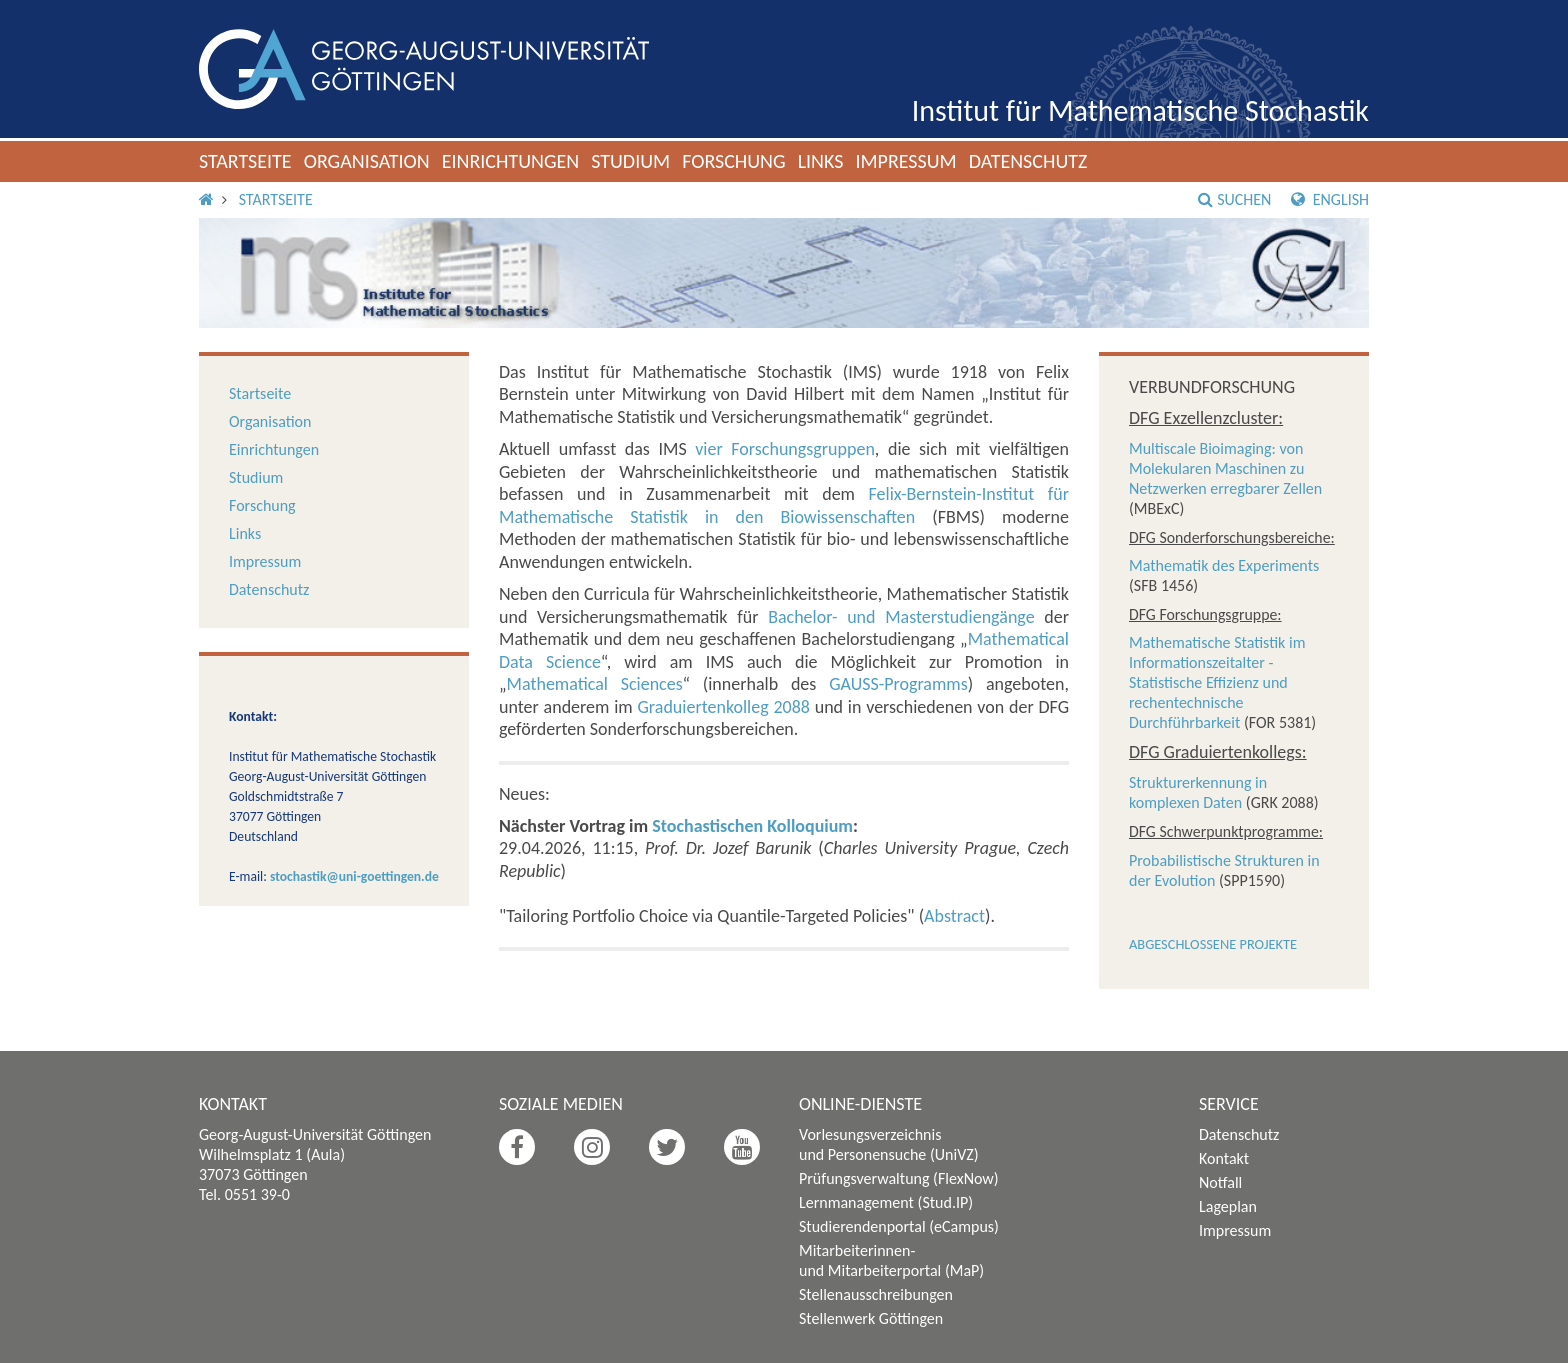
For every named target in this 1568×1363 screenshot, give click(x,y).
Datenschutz (1028, 161)
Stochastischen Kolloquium (752, 826)
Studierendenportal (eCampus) (899, 1226)
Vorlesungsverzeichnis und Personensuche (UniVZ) (889, 1144)
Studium (630, 161)
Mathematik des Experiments (1224, 565)
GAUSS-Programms (898, 684)
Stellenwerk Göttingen (871, 1318)
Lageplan (1228, 1206)
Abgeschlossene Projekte (1213, 944)
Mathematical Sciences (595, 684)
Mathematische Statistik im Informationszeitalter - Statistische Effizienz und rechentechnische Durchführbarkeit (1217, 682)
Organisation (367, 161)
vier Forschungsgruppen (785, 449)
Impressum (905, 161)
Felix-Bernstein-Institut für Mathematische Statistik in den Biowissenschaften (784, 505)
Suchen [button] (1234, 199)
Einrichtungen (511, 161)
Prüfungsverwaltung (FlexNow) (899, 1178)
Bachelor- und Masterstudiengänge (901, 617)
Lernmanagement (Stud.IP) (886, 1202)
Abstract (954, 916)
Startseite (245, 161)
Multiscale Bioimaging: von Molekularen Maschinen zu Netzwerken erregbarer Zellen (1225, 468)
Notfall (1220, 1182)
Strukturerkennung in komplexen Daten (1198, 792)
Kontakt (1224, 1158)
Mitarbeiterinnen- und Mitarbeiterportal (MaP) (891, 1260)
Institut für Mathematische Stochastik (1140, 110)
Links (821, 161)
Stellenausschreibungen (876, 1294)
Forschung (734, 161)
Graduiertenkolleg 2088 (724, 707)
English (1330, 199)
